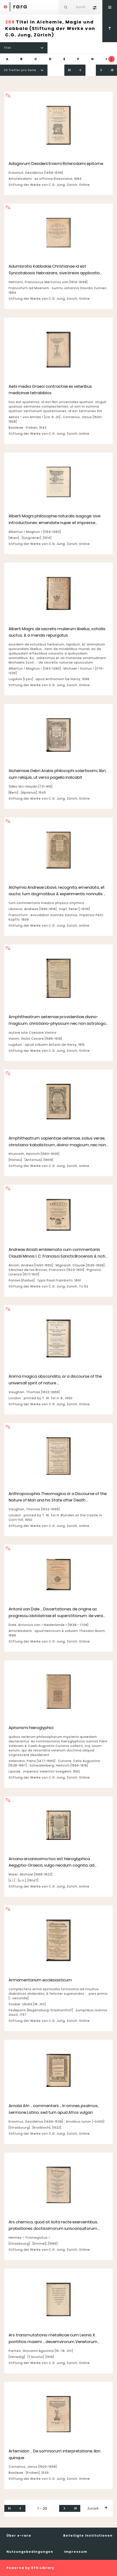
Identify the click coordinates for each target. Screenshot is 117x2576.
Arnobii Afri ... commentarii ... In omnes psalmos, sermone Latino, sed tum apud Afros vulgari (53, 2109)
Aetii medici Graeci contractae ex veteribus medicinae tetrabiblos (50, 390)
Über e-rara (18, 2535)
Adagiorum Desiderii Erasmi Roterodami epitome (56, 163)
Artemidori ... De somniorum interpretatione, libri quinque (54, 2454)
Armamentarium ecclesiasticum (40, 1980)
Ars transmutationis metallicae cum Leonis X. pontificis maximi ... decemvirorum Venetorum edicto (53, 2338)
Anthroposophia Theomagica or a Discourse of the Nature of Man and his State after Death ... (58, 1497)
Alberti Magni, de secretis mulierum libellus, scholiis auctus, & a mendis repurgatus (57, 632)
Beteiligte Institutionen (88, 2535)
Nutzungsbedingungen (29, 2552)
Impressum (75, 2552)
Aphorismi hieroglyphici (31, 1727)
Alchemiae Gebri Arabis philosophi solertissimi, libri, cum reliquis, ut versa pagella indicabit (57, 774)
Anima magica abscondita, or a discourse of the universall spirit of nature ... (55, 1380)
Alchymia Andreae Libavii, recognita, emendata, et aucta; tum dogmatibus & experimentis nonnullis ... (57, 891)
